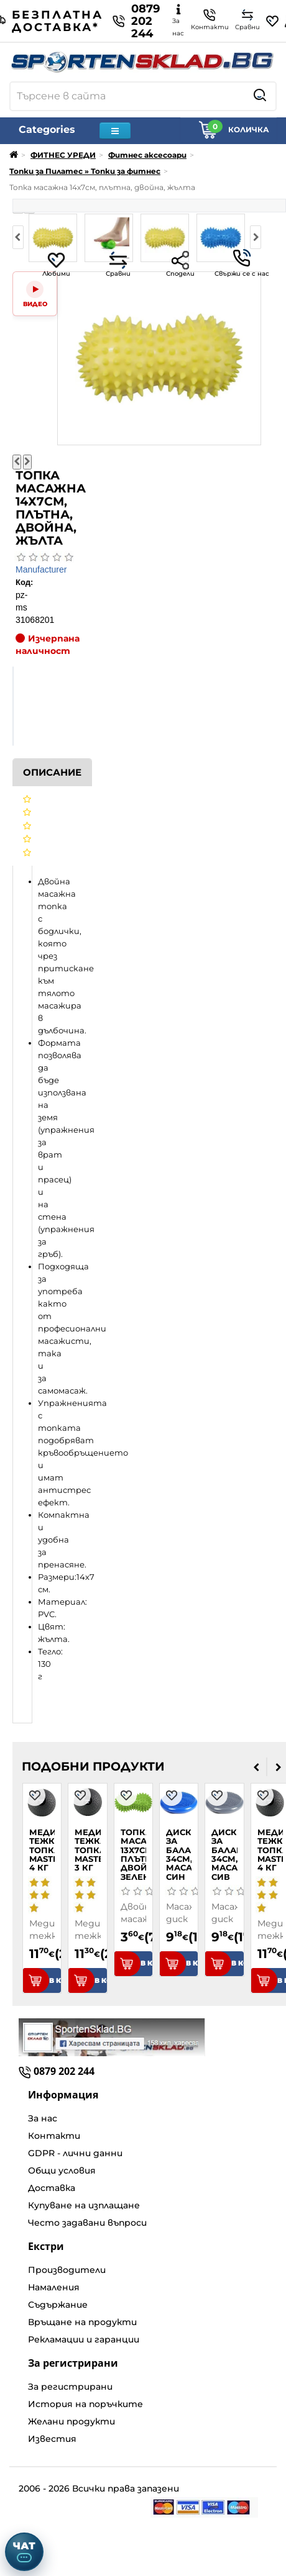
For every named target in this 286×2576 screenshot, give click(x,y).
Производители (67, 2269)
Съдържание (58, 2304)
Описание (52, 772)
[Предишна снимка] (16, 462)
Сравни (118, 264)
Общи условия (62, 2170)
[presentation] (256, 1766)
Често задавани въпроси (87, 2222)
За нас (42, 2118)
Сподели (180, 264)
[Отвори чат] (24, 2552)
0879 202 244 (136, 21)
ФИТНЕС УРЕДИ (63, 155)
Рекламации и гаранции (83, 2339)
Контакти (54, 2135)
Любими (56, 264)
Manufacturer (41, 569)
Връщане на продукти (82, 2322)
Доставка (51, 2187)
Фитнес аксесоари (147, 155)
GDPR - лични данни (75, 2153)
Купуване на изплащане (84, 2205)
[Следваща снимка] (27, 462)
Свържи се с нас (241, 263)
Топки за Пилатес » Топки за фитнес (84, 171)
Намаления (54, 2287)
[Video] (34, 293)
